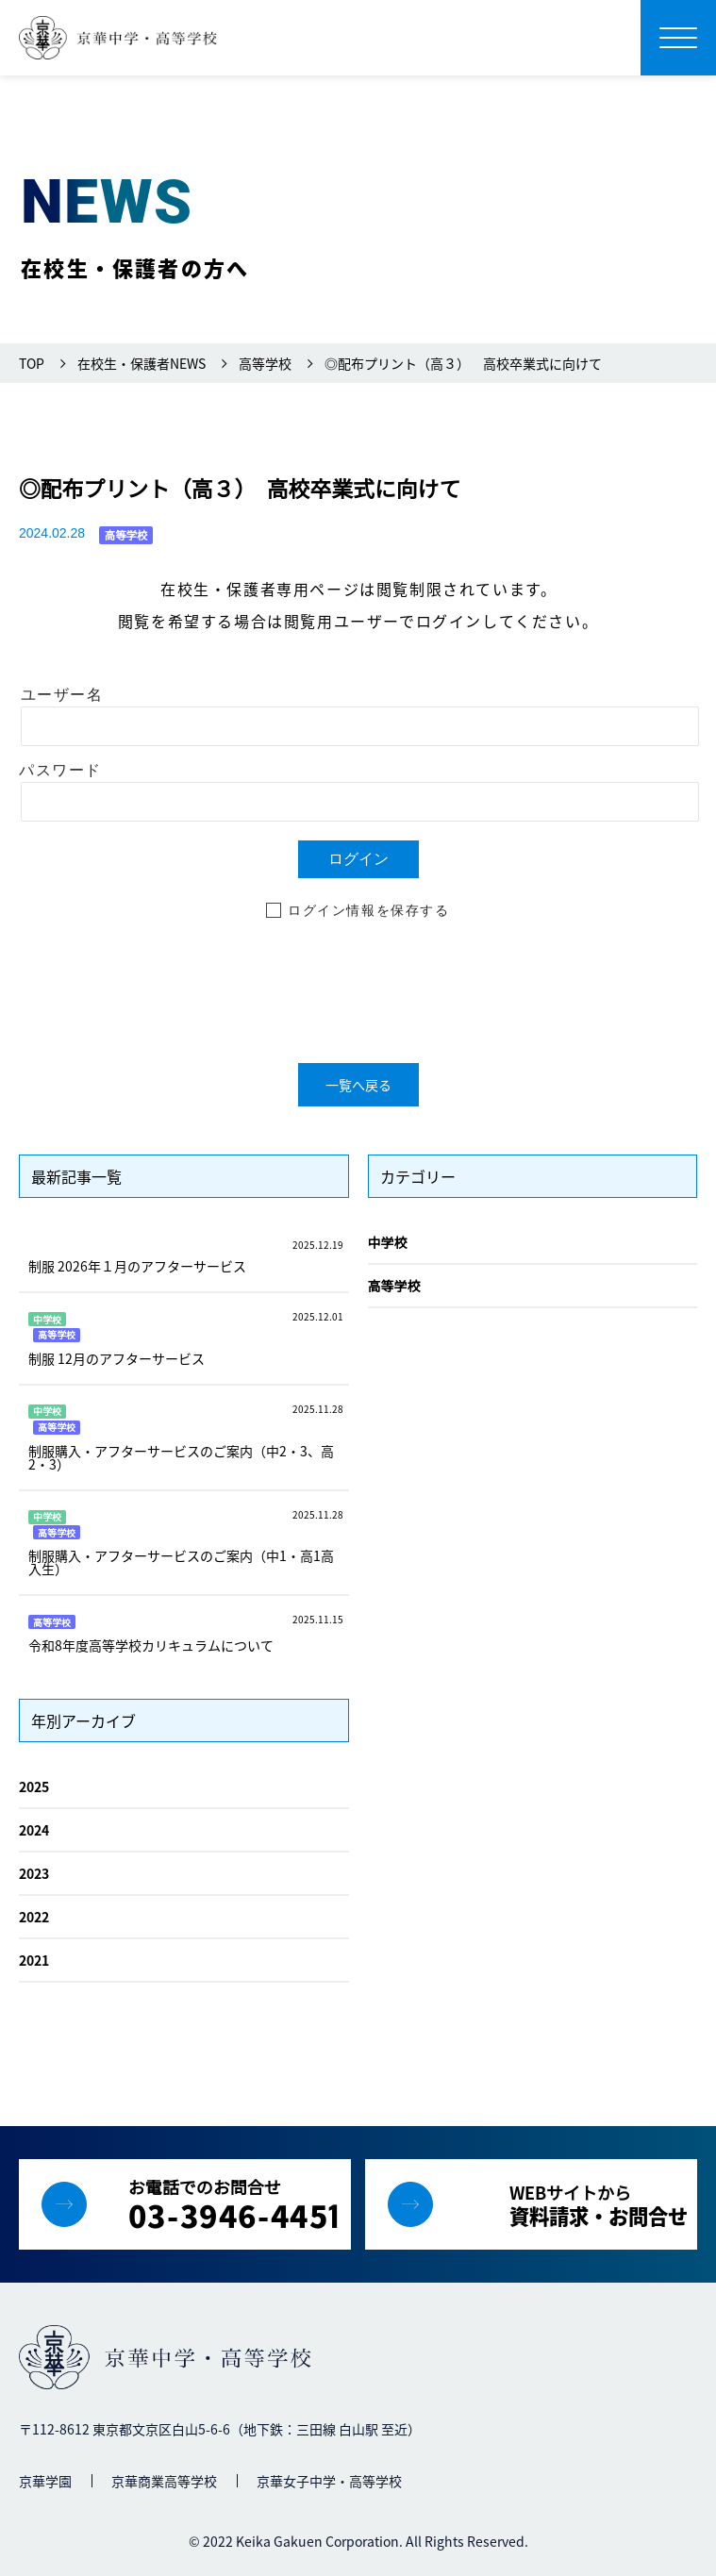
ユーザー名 (62, 695)
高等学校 (394, 1285)
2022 (34, 1916)
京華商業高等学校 (164, 2480)
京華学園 (45, 2480)
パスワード (60, 770)
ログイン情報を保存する (369, 910)
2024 (34, 1829)
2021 (34, 1960)
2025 (34, 1786)
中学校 (388, 1242)
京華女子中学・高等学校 (329, 2480)
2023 (34, 1873)
